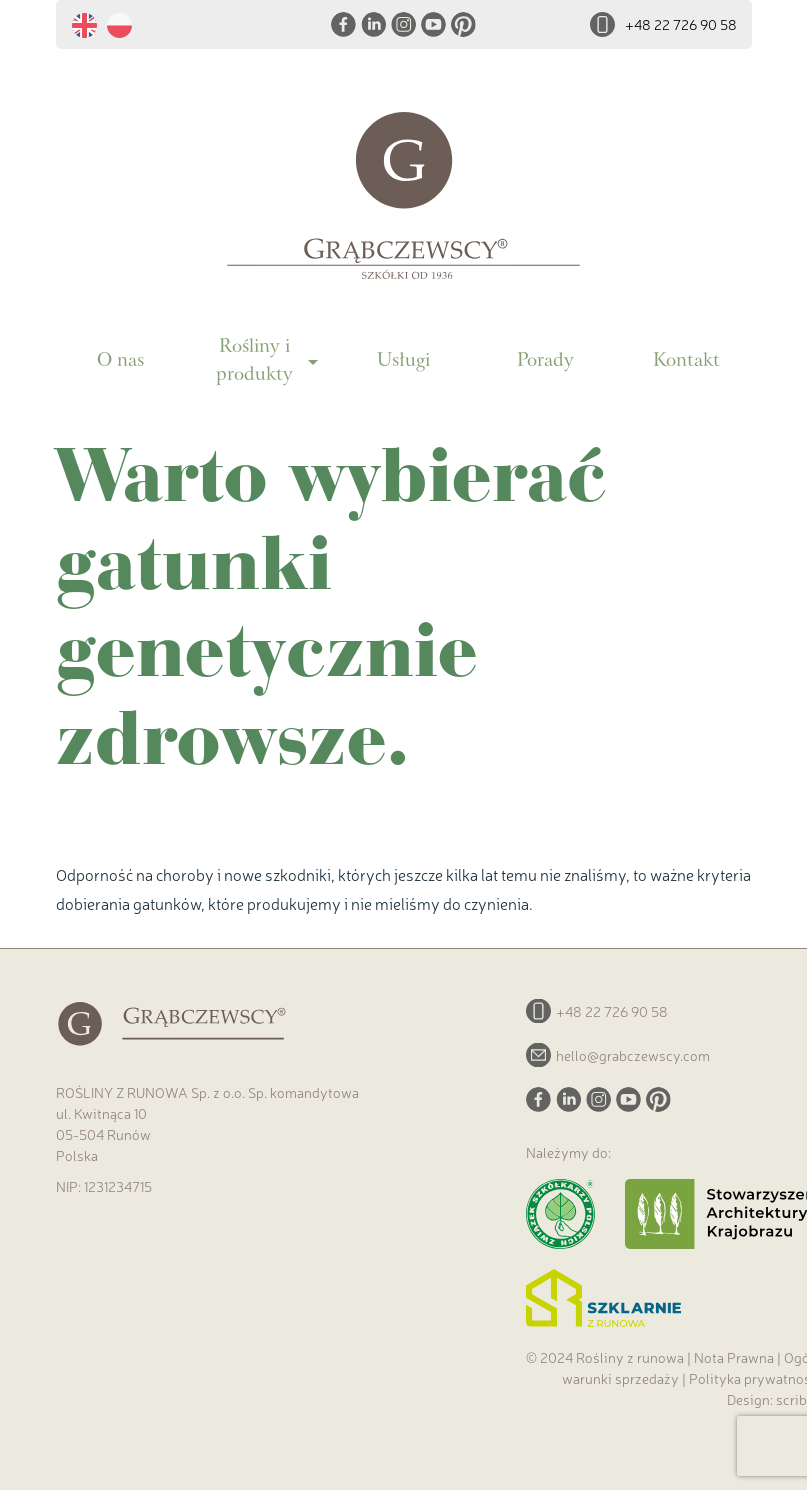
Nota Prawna (734, 1357)
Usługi (403, 361)
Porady (545, 361)
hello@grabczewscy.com (633, 1055)
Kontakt (686, 361)
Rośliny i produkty (254, 362)
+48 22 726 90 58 (681, 24)
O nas (120, 361)
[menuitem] (89, 26)
